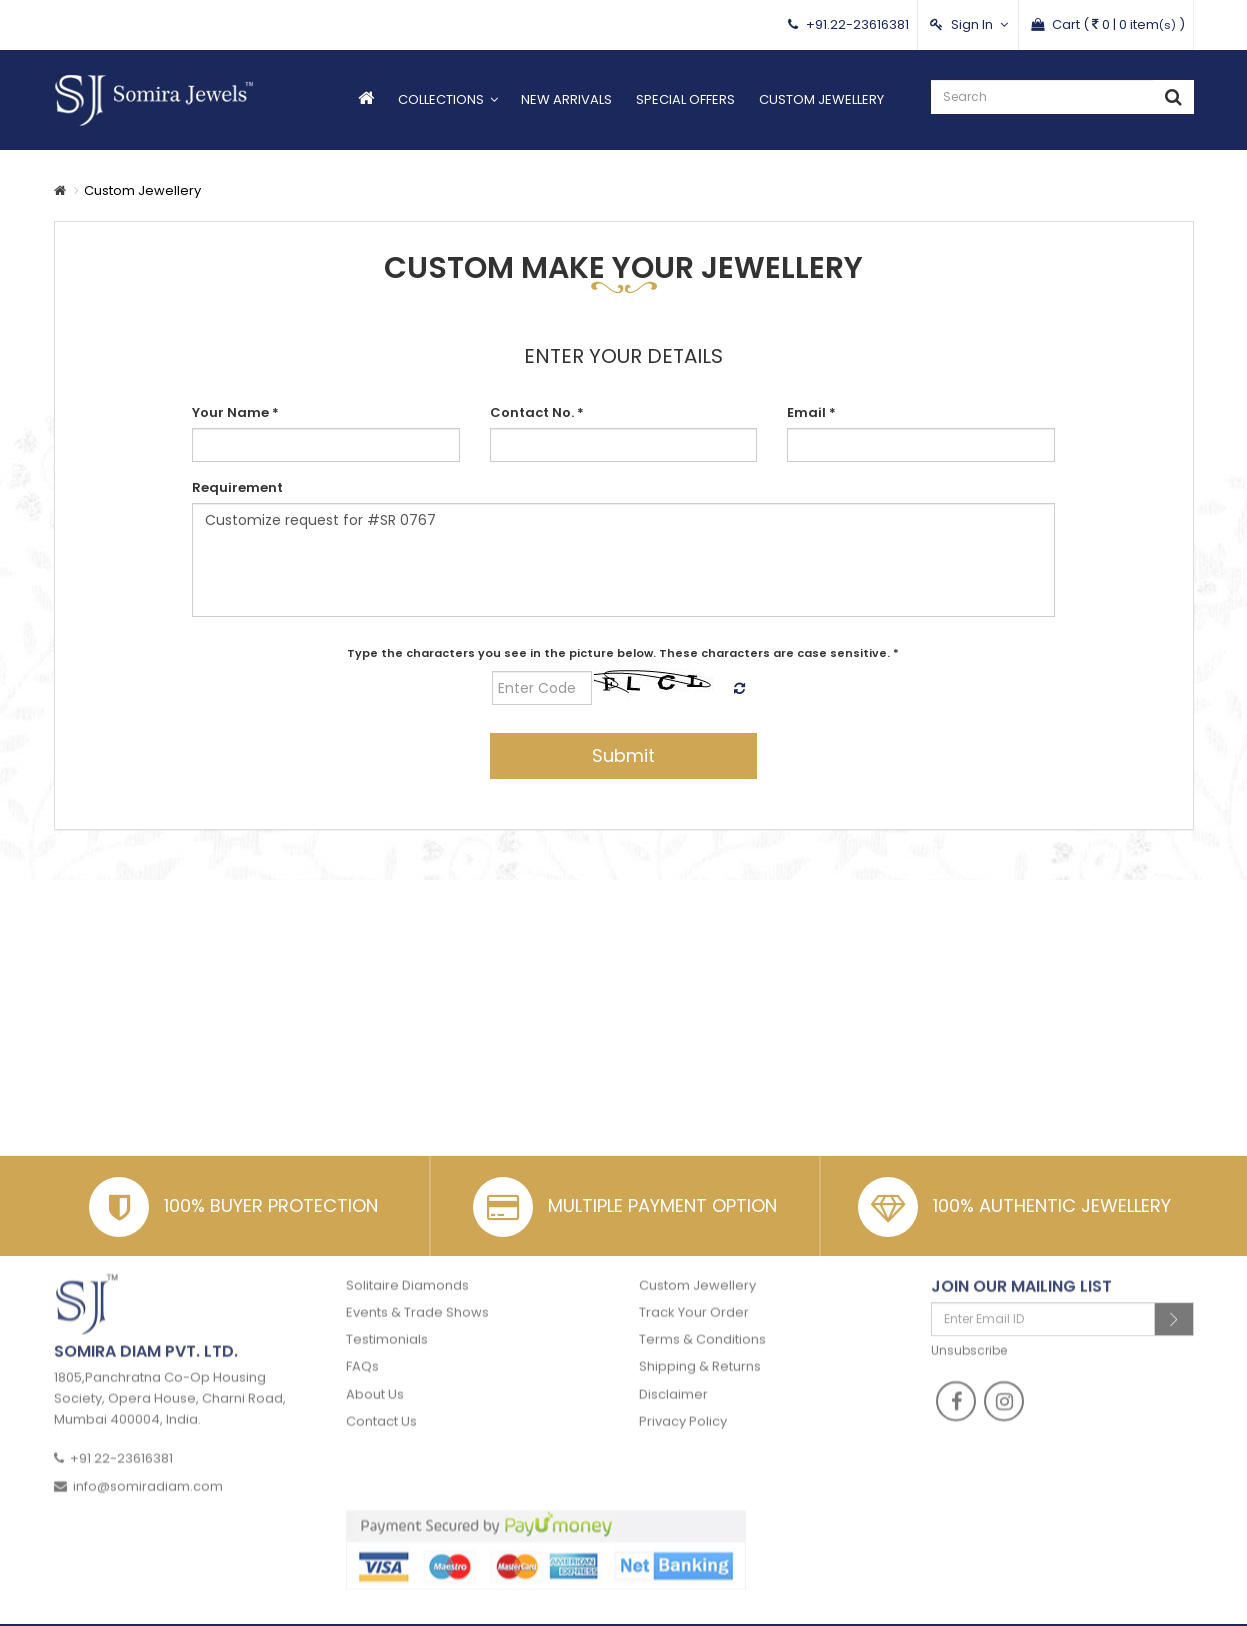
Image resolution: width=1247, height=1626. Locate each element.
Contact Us (381, 1401)
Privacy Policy (683, 1401)
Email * (811, 412)
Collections (441, 99)
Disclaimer (673, 1374)
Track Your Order (694, 1292)
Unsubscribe (969, 1330)
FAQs (362, 1347)
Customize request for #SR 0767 (623, 560)
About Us (375, 1374)
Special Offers (685, 99)
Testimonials (387, 1319)
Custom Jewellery (821, 99)
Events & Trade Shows (417, 1292)
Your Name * (235, 412)
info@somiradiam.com (148, 1466)
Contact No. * (537, 412)
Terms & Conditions (702, 1319)
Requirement (237, 487)
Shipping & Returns (700, 1347)
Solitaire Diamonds (407, 1265)
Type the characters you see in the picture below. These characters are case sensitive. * (623, 653)
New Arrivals (566, 99)
